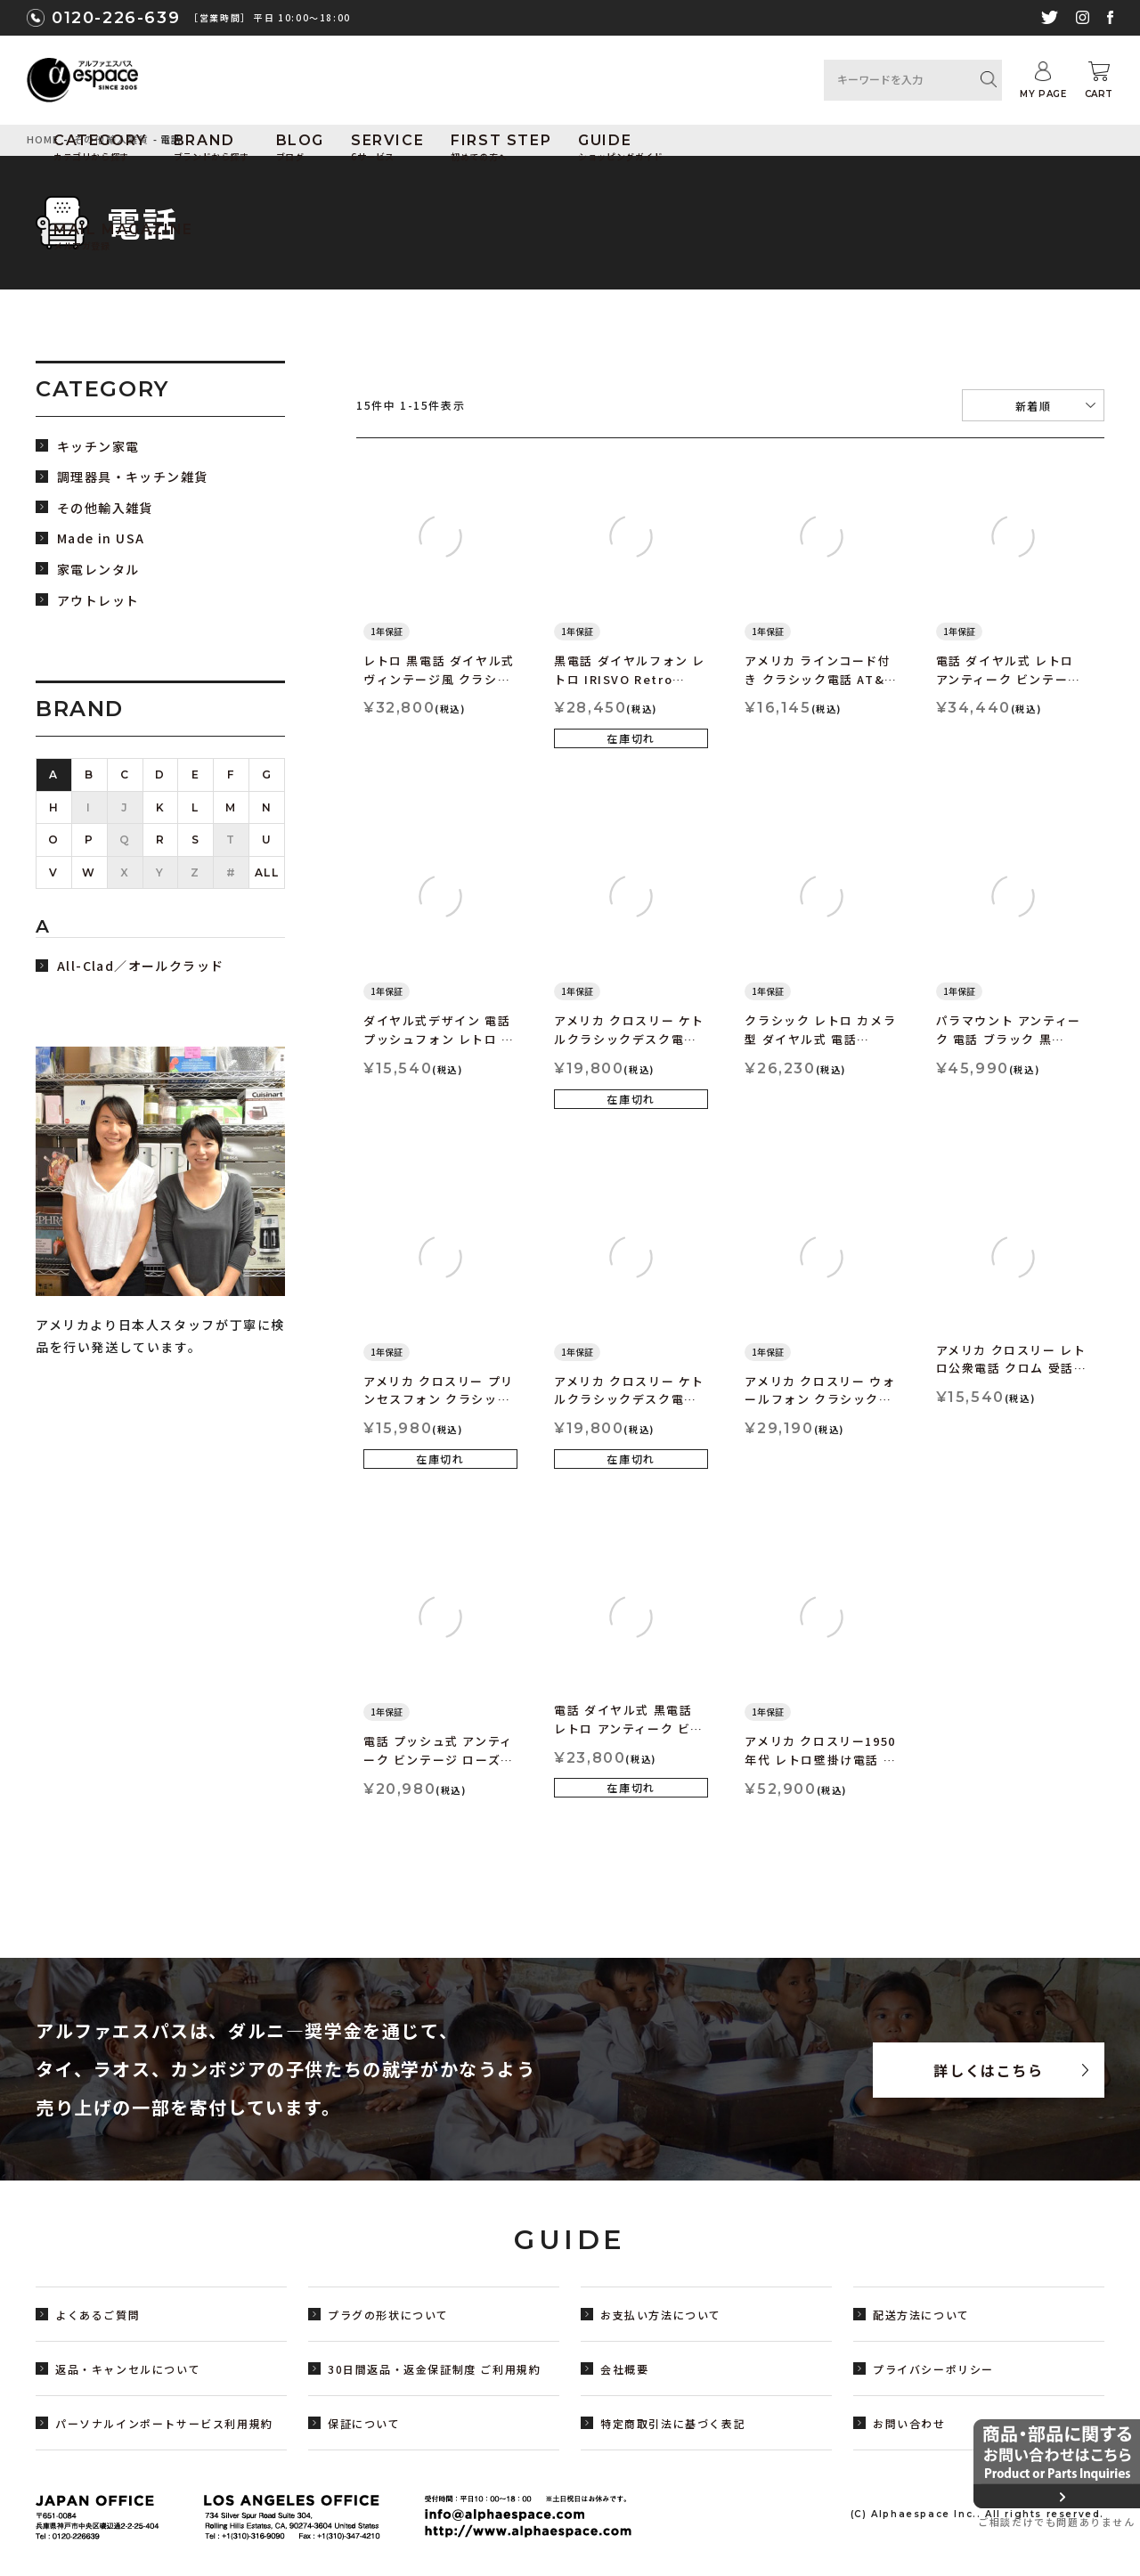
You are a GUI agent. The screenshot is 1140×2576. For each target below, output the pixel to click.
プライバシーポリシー (933, 2368)
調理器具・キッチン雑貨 (132, 477)
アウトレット (98, 600)
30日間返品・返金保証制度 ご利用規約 (434, 2368)
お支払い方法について (660, 2314)
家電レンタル (98, 569)
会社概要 (624, 2368)
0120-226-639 (116, 18)
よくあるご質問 (97, 2314)
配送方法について (921, 2314)
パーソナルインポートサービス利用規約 (164, 2423)
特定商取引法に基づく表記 (672, 2423)
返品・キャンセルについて (127, 2368)
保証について (364, 2423)
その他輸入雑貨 (105, 508)
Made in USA (100, 538)
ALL (267, 872)
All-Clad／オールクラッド (140, 966)
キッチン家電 (98, 446)
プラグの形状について (388, 2314)
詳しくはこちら (988, 2070)
